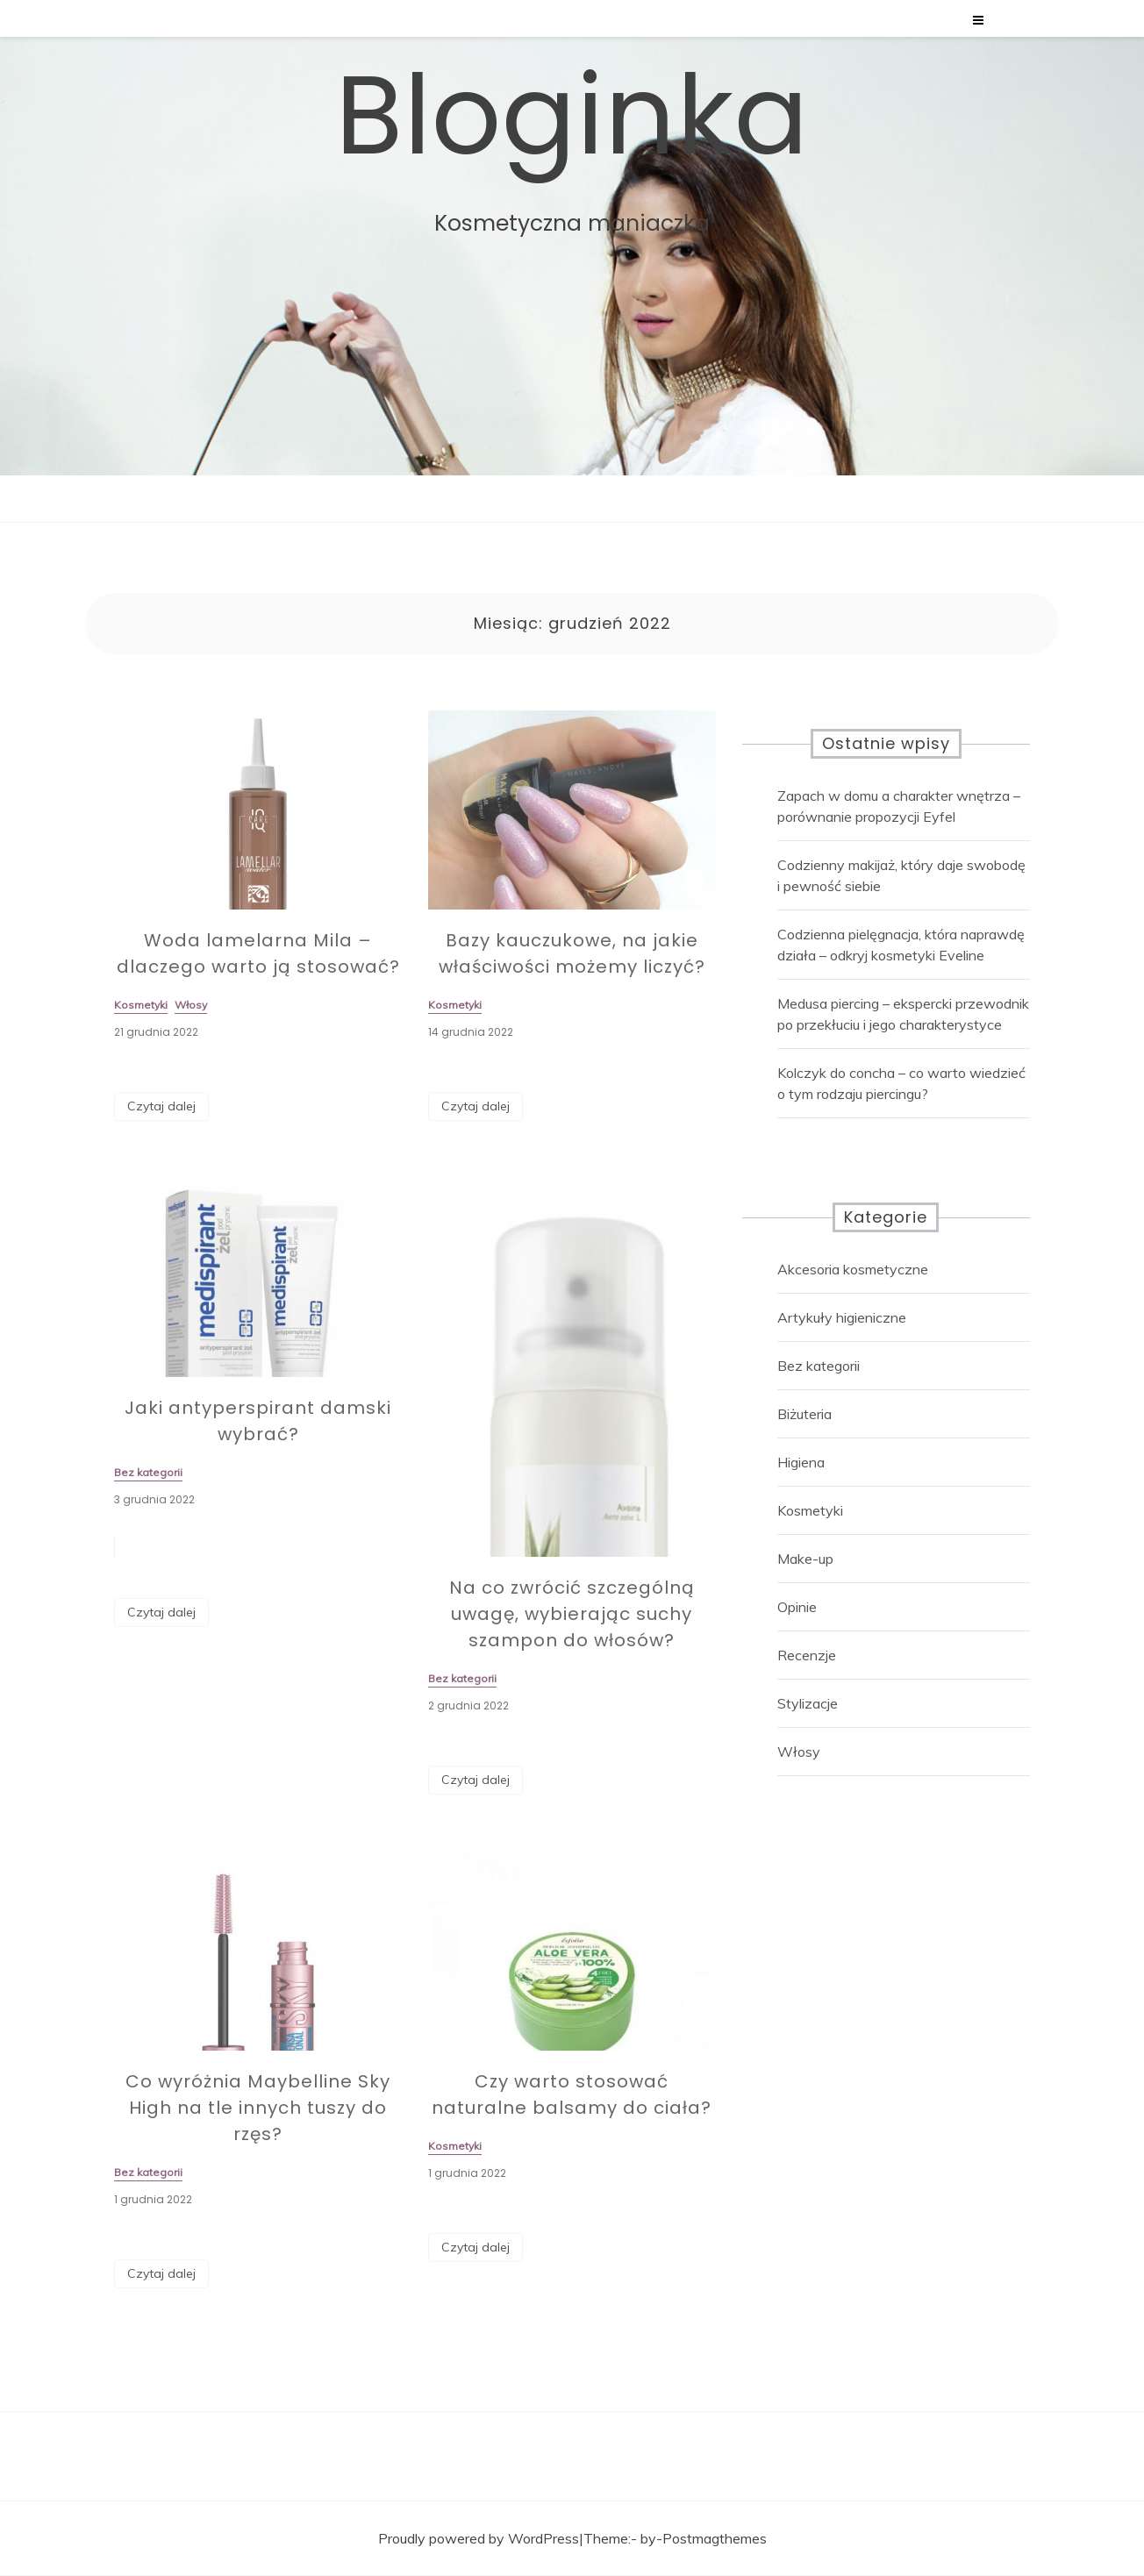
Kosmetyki (810, 1510)
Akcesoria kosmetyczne (852, 1269)
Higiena (801, 1462)
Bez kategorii (818, 1365)
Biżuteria (804, 1414)
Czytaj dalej (161, 1106)
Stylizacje (807, 1703)
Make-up (805, 1558)
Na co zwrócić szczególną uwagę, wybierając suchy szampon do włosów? (572, 1623)
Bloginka (572, 115)
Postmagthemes (714, 2538)
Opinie (797, 1607)
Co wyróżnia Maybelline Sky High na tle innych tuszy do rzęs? (257, 2117)
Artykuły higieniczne (841, 1317)
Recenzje (806, 1655)
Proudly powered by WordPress (478, 2538)
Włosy (798, 1751)
